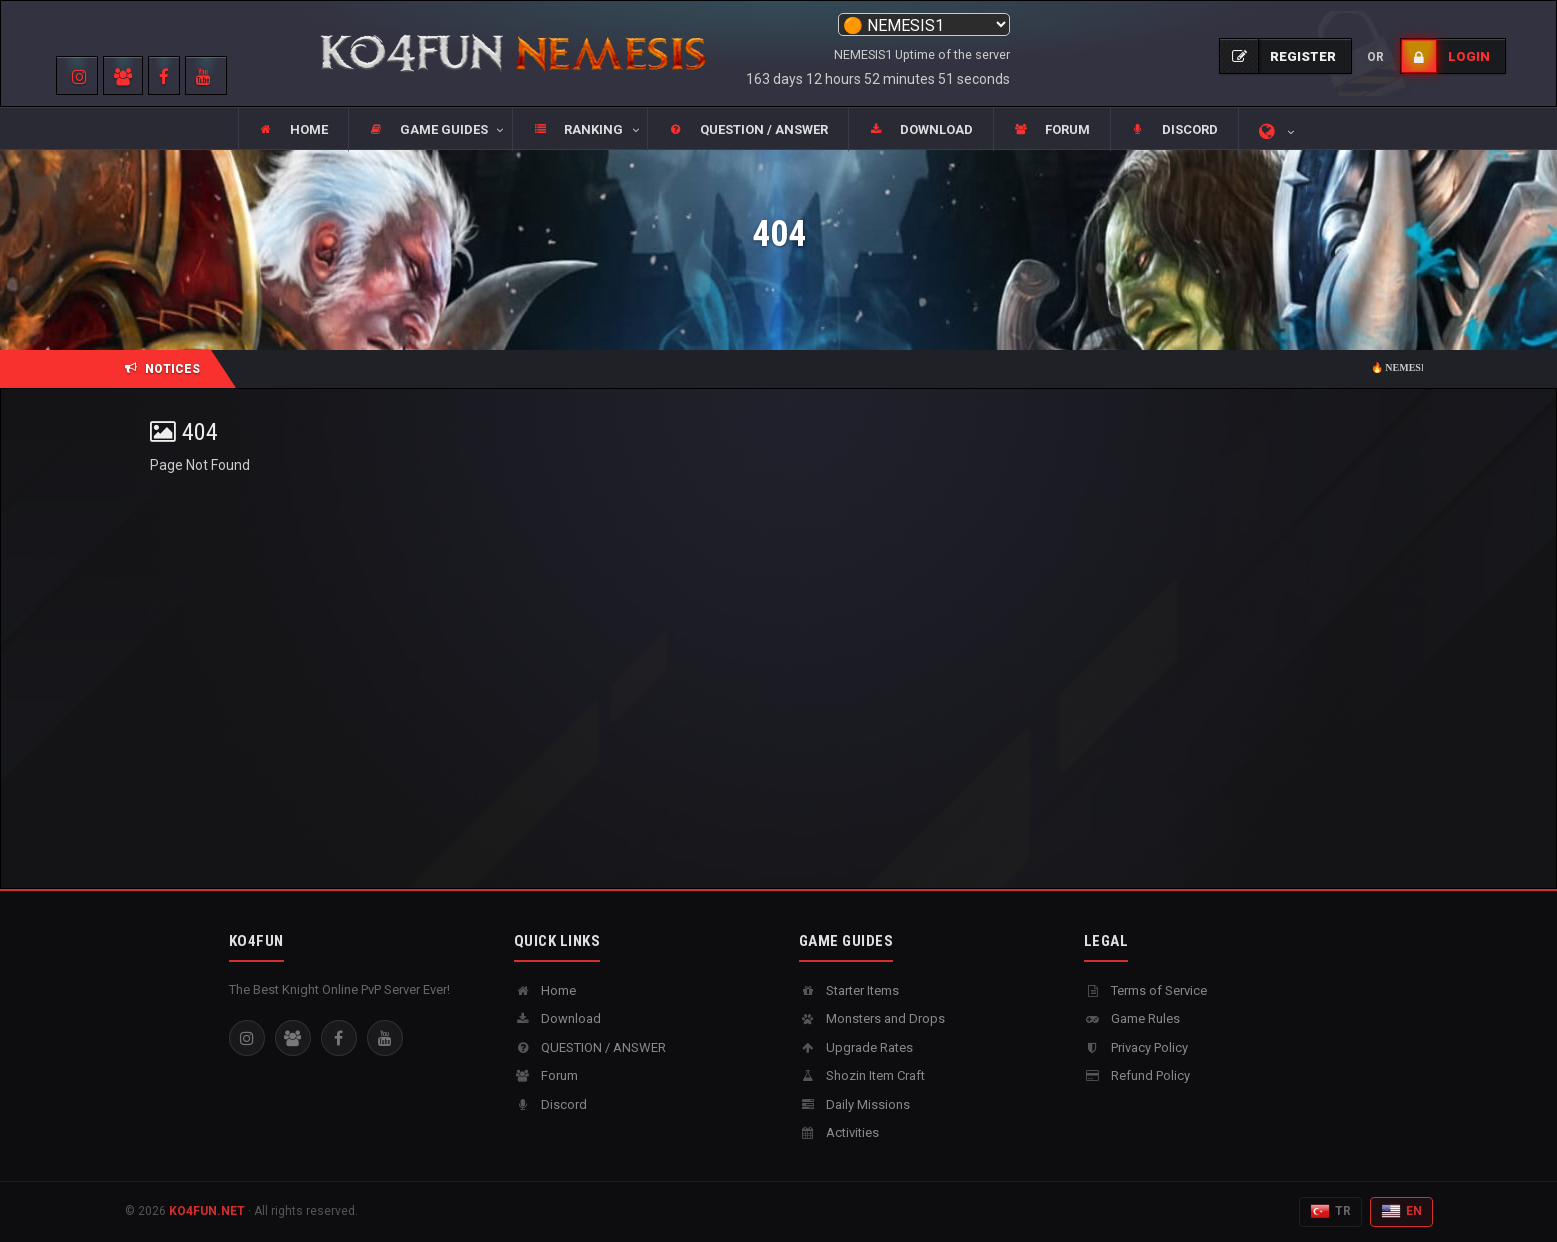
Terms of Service (1145, 990)
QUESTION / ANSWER (590, 1047)
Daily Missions (854, 1104)
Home (545, 990)
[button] (430, 130)
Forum (546, 1075)
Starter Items (849, 990)
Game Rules (1132, 1018)
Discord (550, 1104)
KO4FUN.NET (207, 1211)
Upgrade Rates (856, 1047)
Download (557, 1018)
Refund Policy (1137, 1075)
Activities (839, 1132)
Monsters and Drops (872, 1018)
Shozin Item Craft (862, 1075)
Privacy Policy (1136, 1047)
